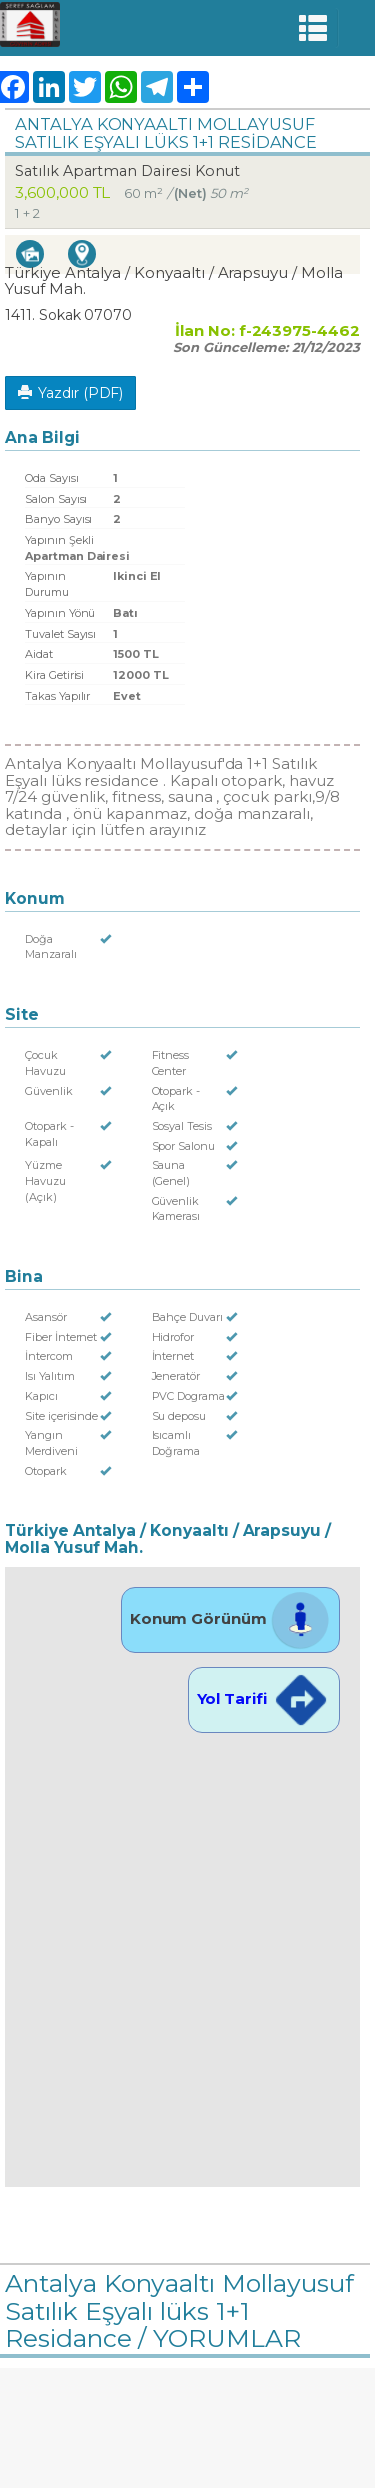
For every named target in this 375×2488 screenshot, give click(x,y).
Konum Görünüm (230, 1618)
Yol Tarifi (264, 1698)
